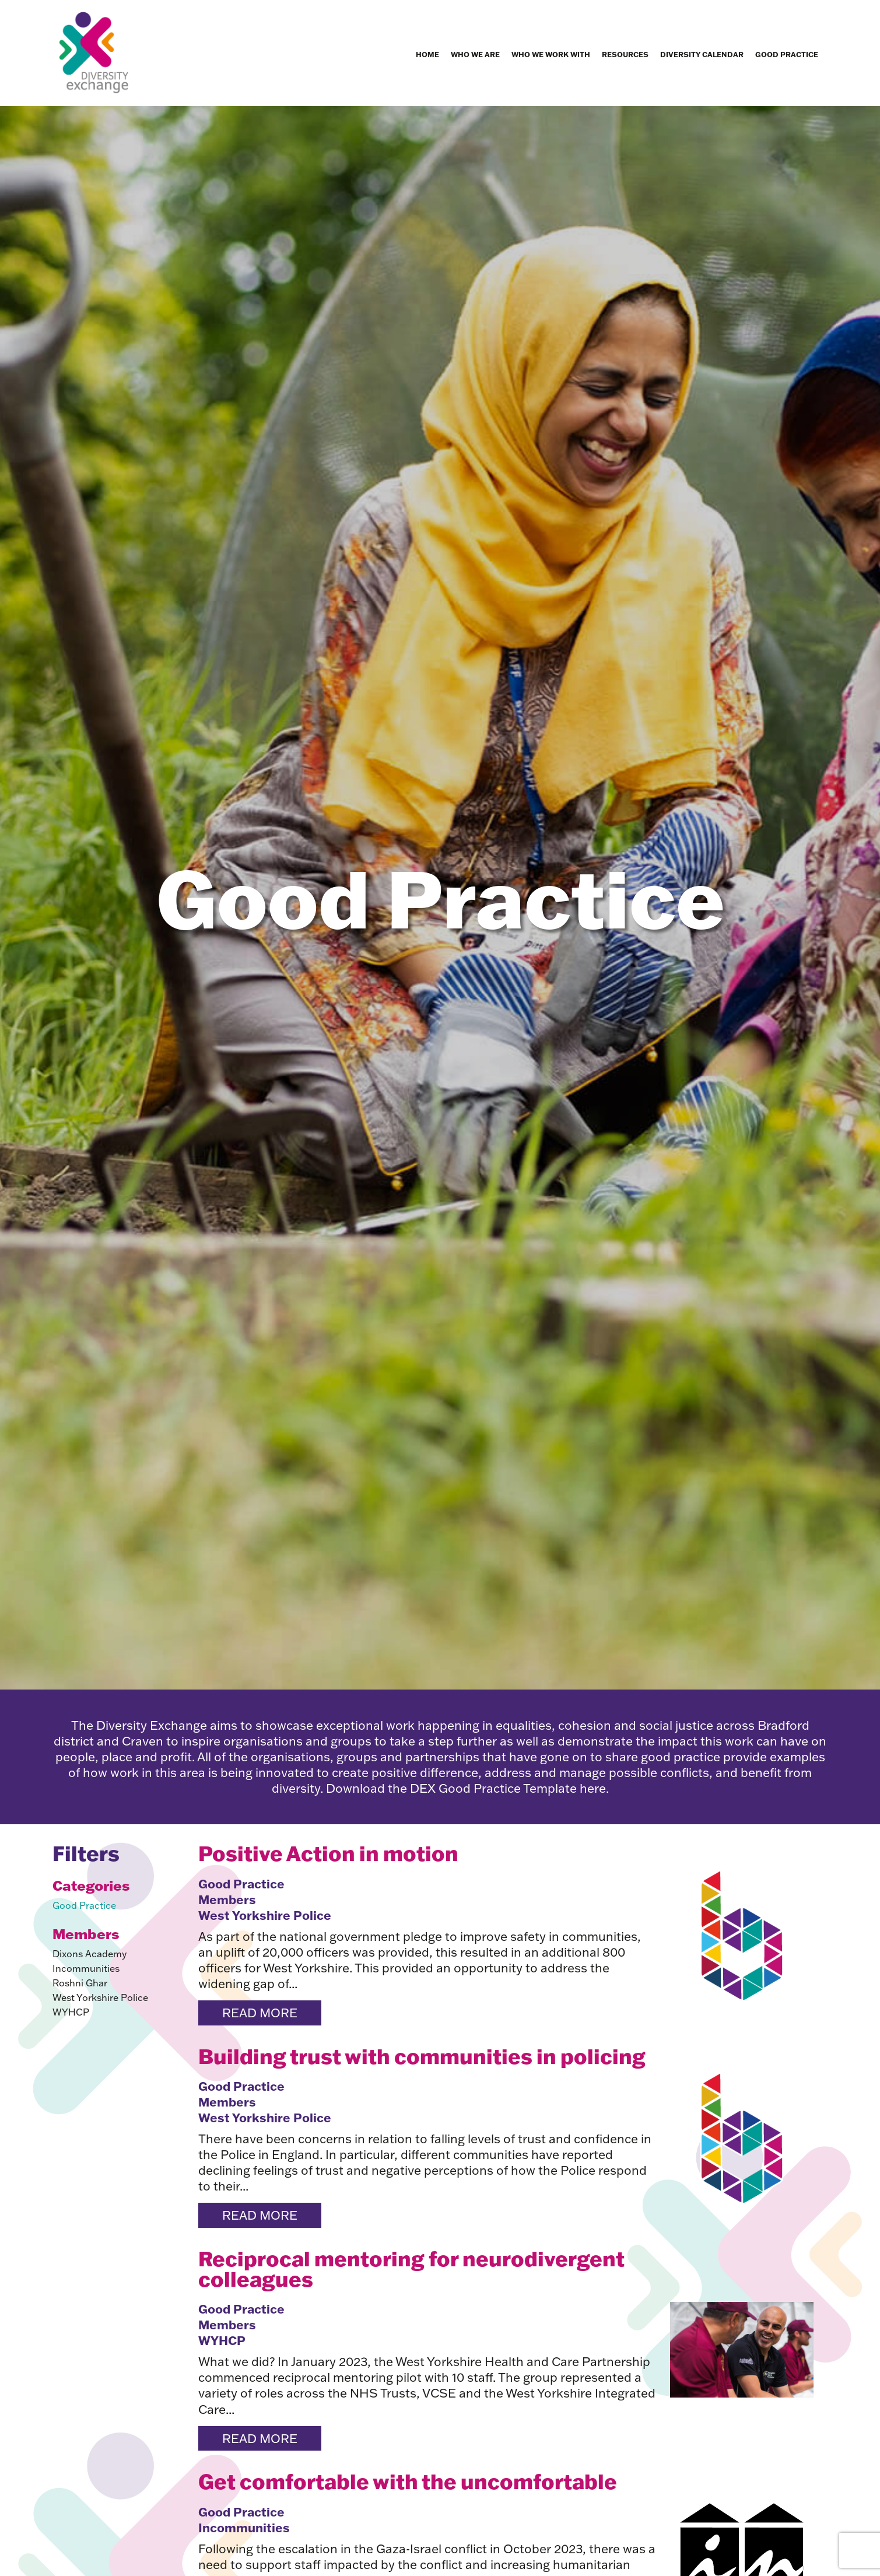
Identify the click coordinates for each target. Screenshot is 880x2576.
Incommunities (86, 1968)
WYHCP (70, 2012)
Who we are (475, 54)
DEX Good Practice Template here (508, 1788)
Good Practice (786, 54)
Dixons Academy (89, 1954)
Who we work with (550, 54)
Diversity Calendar (702, 54)
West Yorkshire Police (100, 1997)
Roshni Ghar (79, 1983)
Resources (625, 54)
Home (427, 54)
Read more (259, 2012)
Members (227, 1899)
